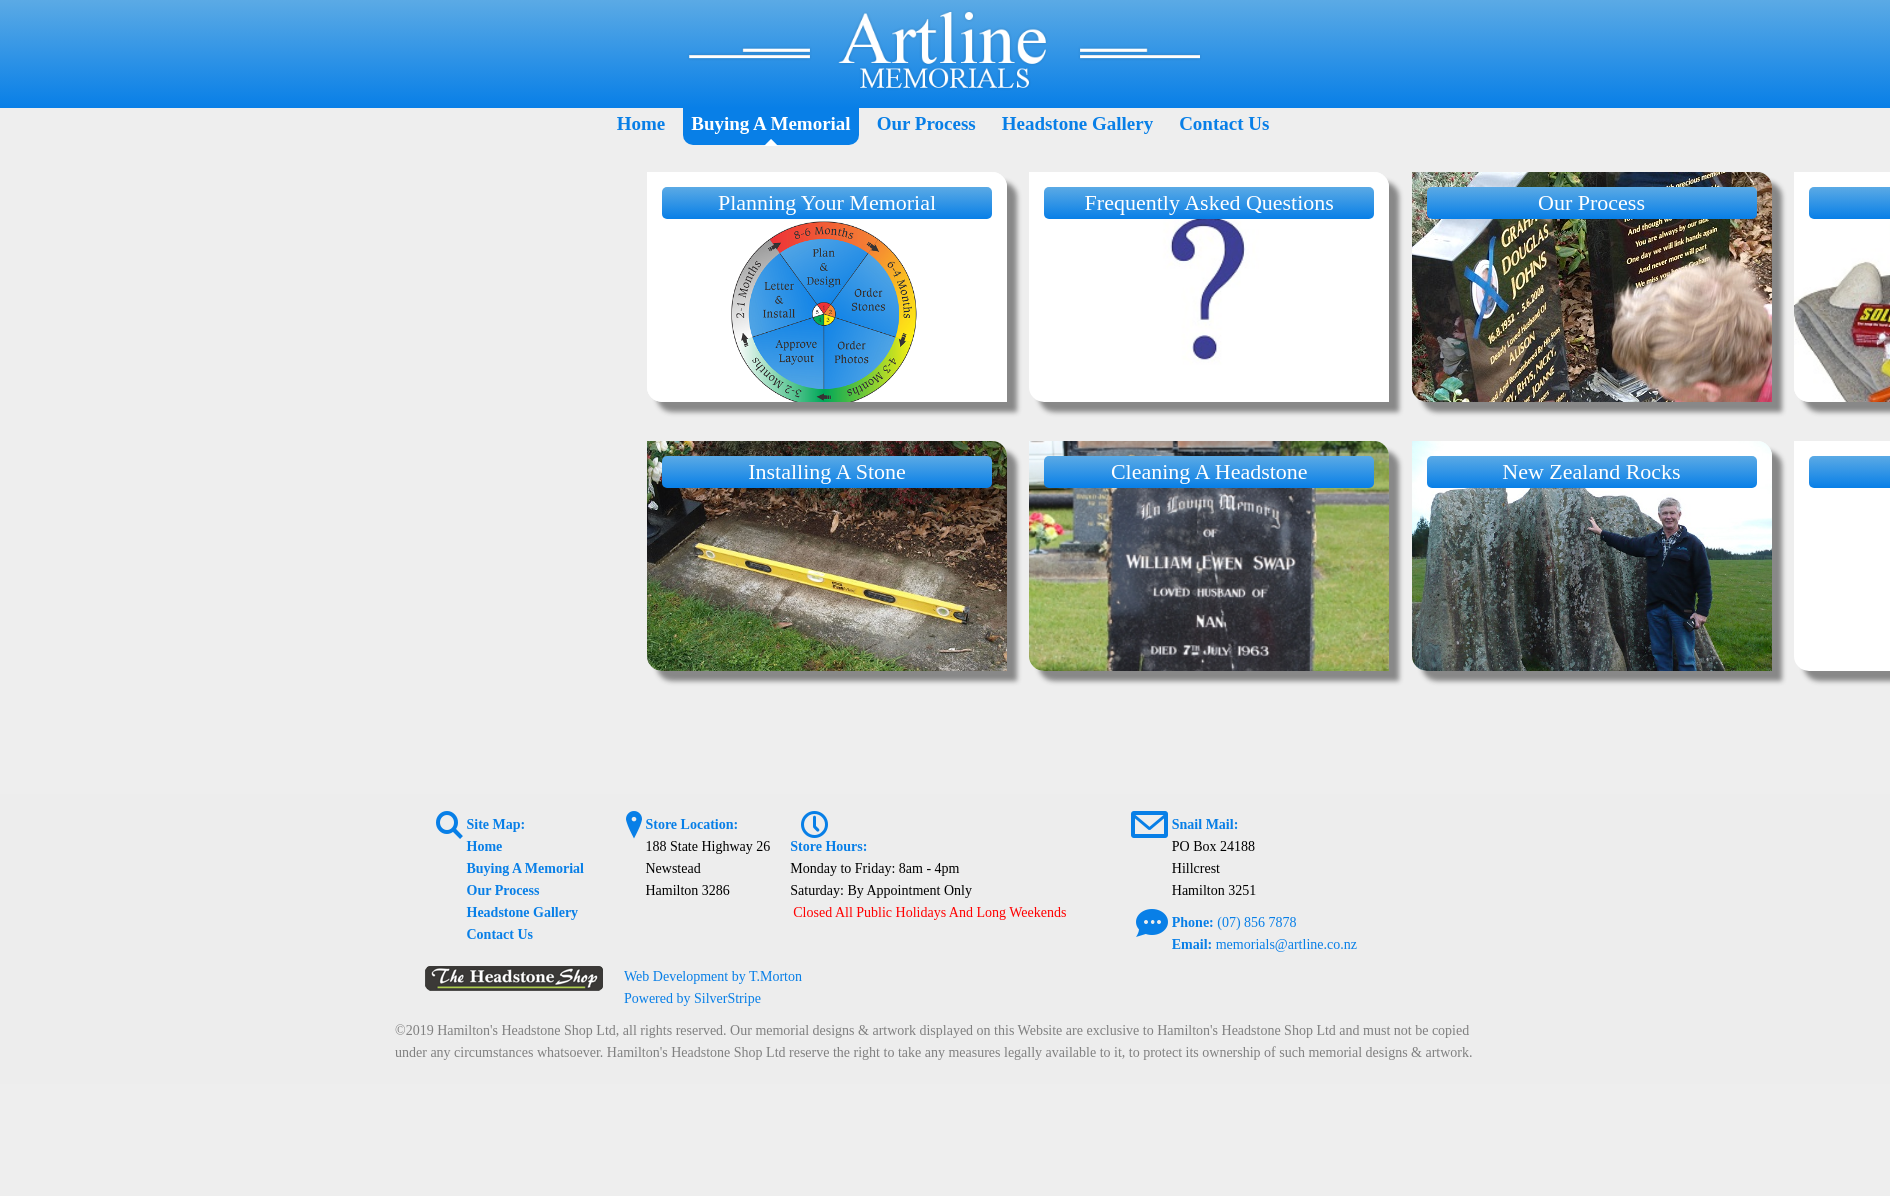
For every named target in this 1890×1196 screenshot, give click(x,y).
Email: (1192, 944)
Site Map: (496, 824)
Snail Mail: (1205, 824)
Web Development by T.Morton (713, 976)
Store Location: (691, 824)
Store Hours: (828, 846)
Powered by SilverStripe (692, 998)
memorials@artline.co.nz (1286, 944)
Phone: (1193, 922)
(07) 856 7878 (1256, 922)
